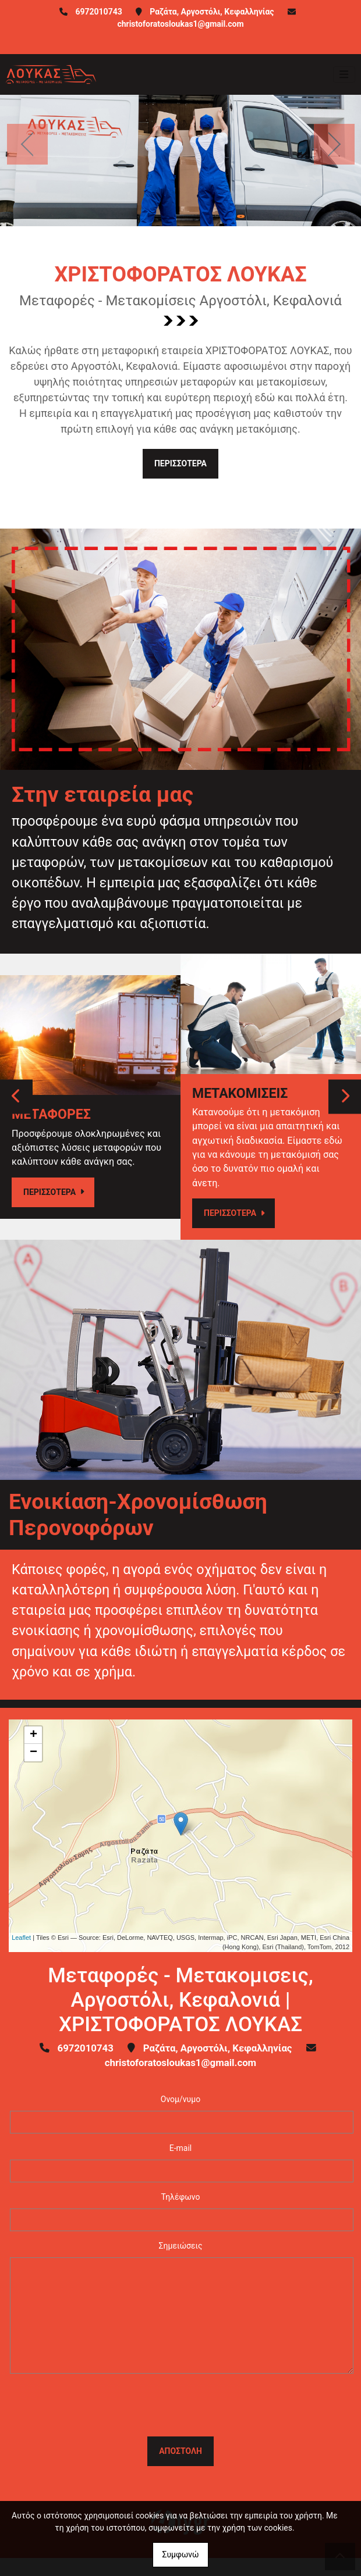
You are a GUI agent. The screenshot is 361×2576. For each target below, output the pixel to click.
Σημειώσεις (181, 2245)
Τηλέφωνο (180, 2197)
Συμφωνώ (180, 2554)
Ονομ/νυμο (180, 2099)
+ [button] (33, 1735)
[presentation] (180, 2405)
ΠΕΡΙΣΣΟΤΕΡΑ (180, 463)
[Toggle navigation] (344, 74)
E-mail (180, 2148)
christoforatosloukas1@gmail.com (180, 23)
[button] (27, 144)
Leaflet (21, 1937)
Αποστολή (180, 2451)
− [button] (33, 1752)
